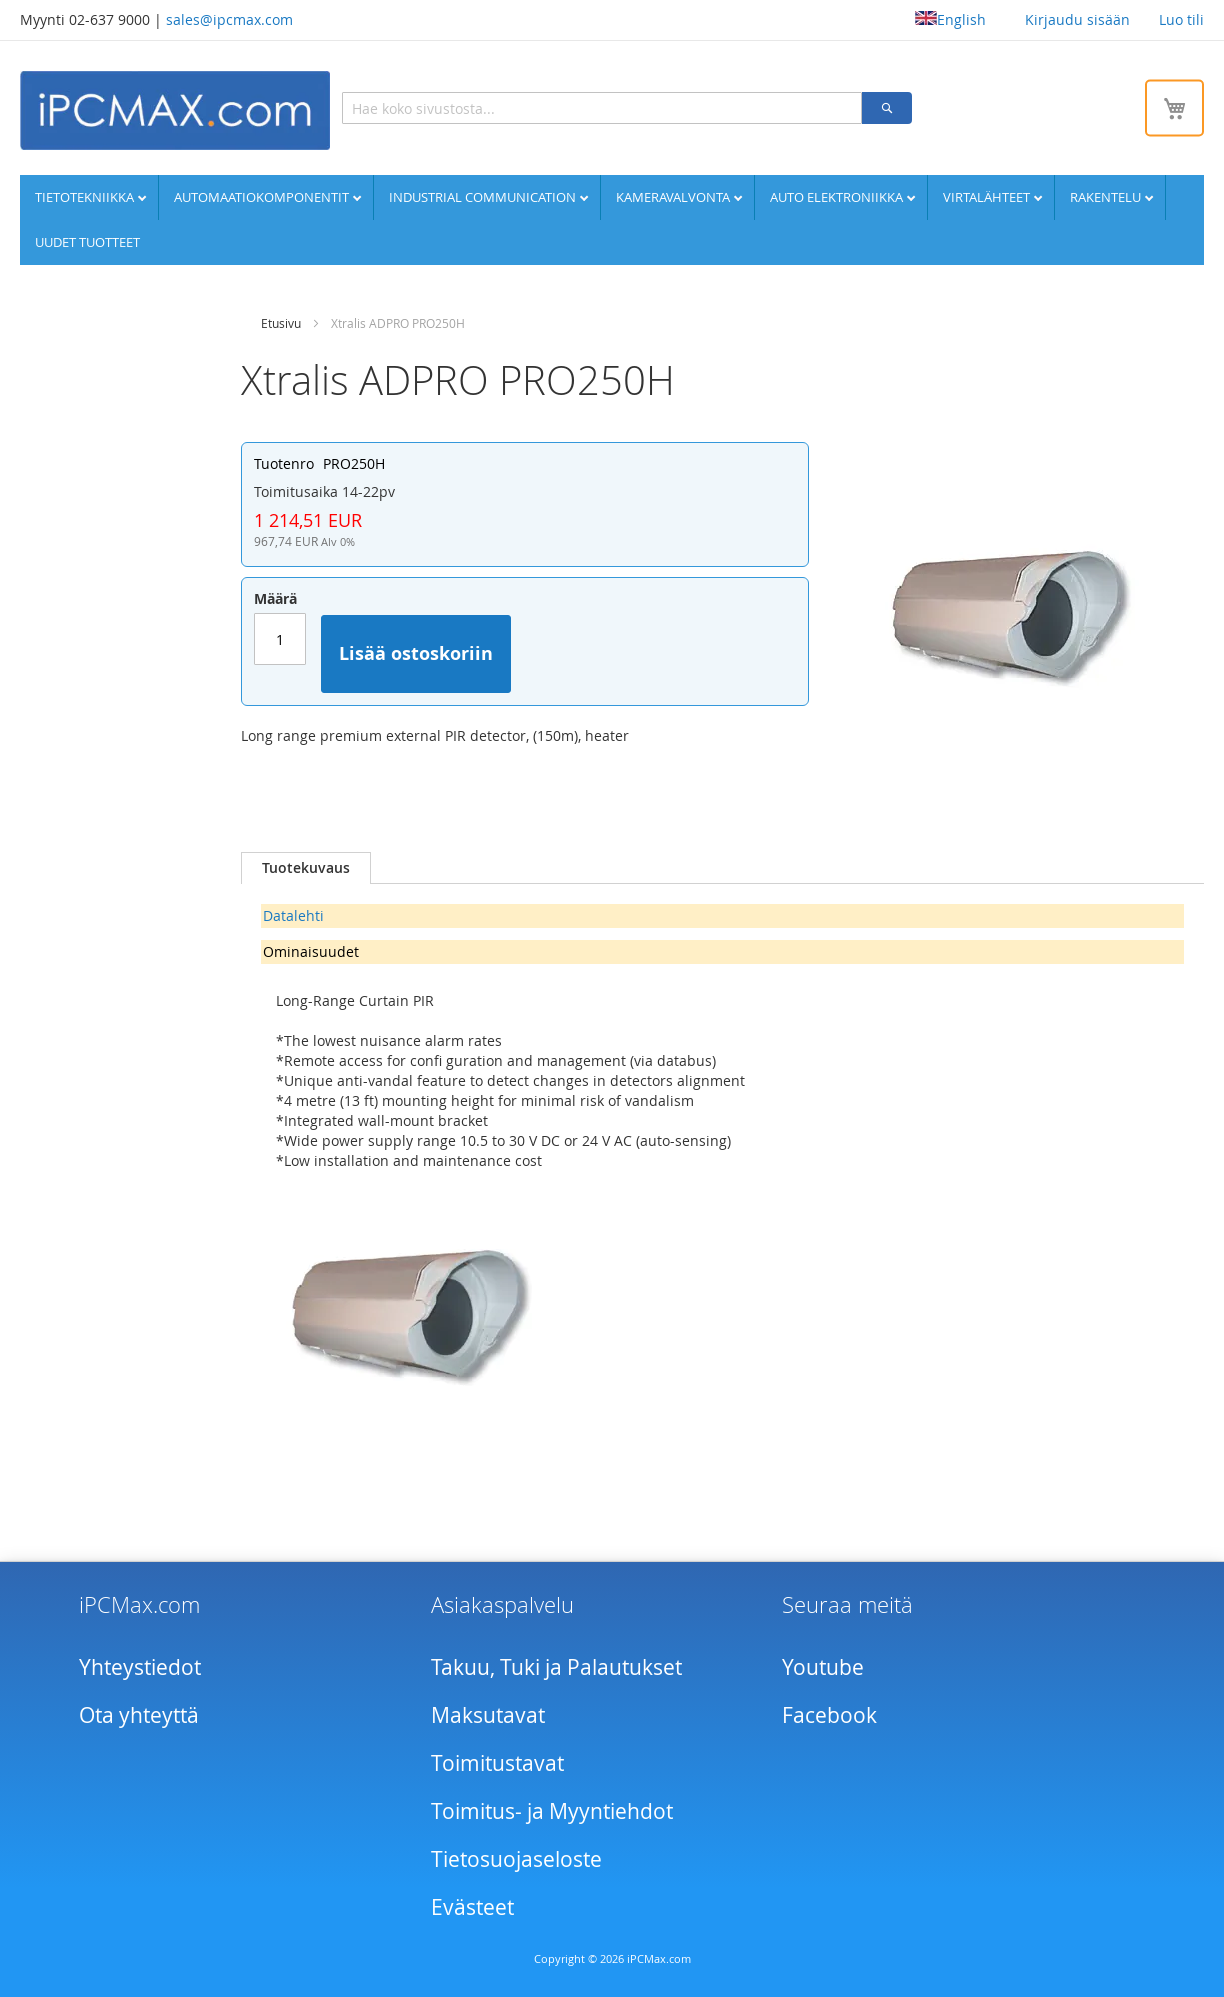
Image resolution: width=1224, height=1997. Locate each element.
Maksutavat (488, 1715)
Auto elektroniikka (838, 197)
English (950, 19)
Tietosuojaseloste (516, 1859)
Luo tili (1181, 19)
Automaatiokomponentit (263, 197)
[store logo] (175, 110)
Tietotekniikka (86, 197)
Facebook (829, 1715)
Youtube (823, 1667)
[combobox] (602, 108)
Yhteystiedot (140, 1667)
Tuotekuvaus (306, 867)
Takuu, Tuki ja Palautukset (556, 1667)
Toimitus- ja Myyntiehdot (552, 1811)
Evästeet (472, 1907)
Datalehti (293, 915)
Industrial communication (484, 197)
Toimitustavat (497, 1763)
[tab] (306, 868)
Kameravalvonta (674, 197)
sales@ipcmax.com (229, 19)
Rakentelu (1107, 197)
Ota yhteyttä (139, 1715)
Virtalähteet (988, 197)
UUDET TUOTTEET (87, 242)
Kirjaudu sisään (1077, 19)
